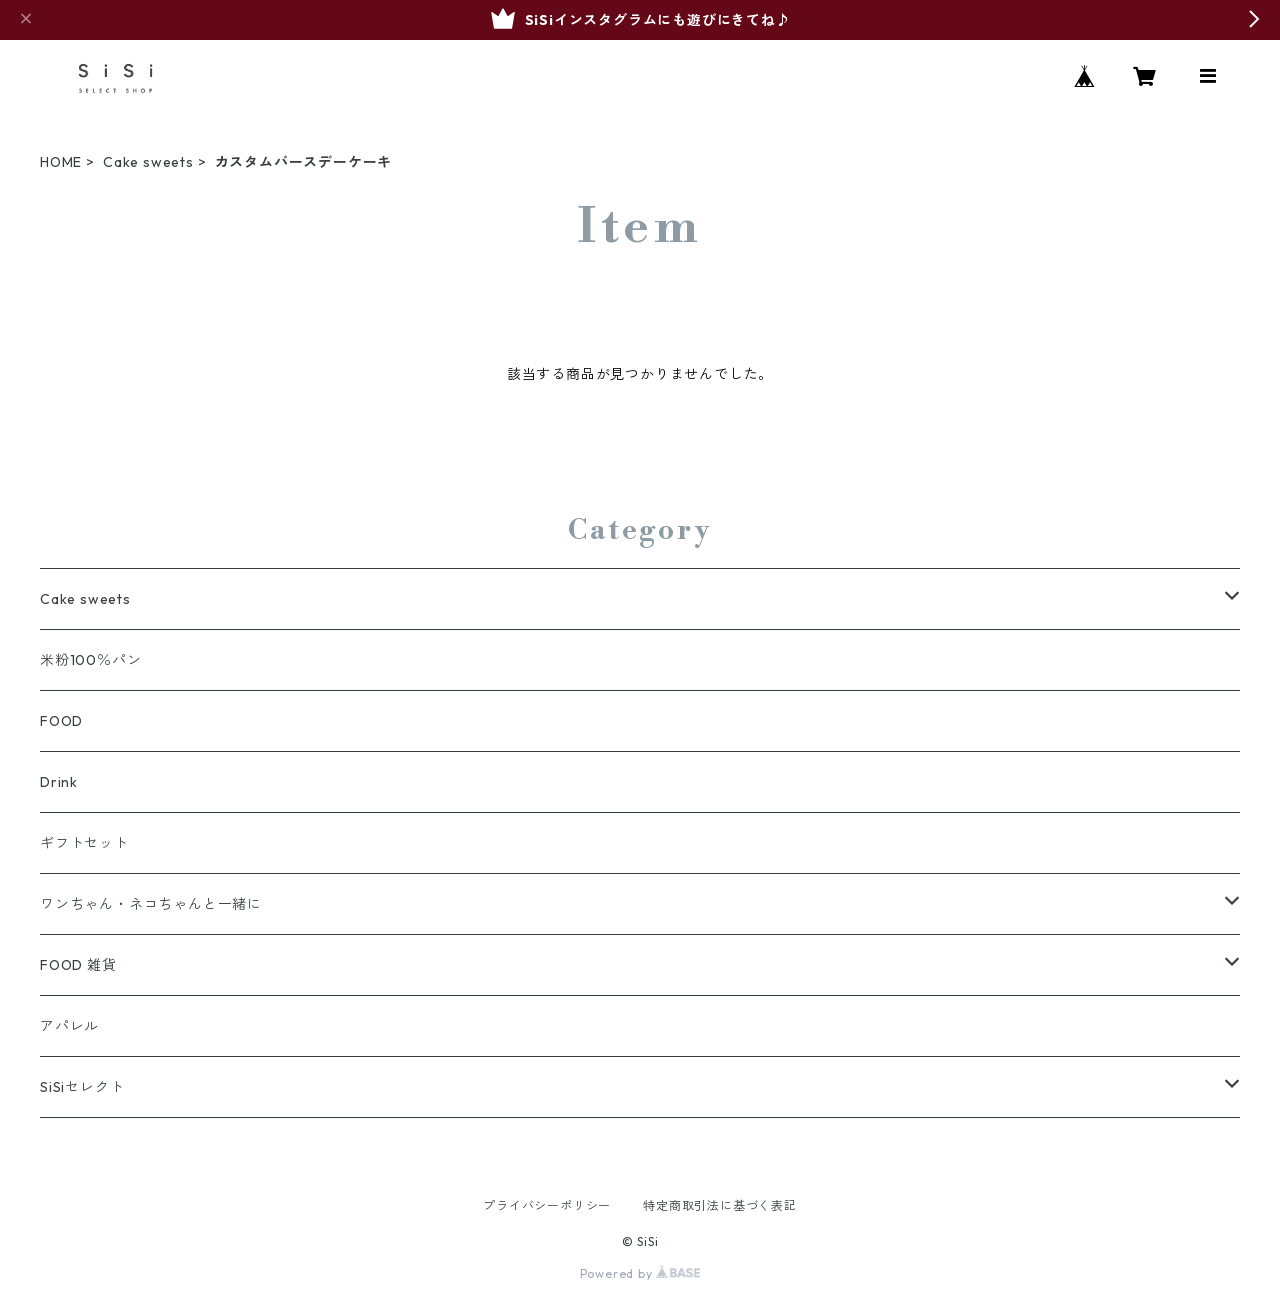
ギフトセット (84, 843)
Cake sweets (148, 162)
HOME (61, 162)
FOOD (61, 721)
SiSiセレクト (82, 1087)
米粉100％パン (90, 660)
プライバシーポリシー (547, 1205)
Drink (59, 782)
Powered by (640, 1273)
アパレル (69, 1026)
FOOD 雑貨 (78, 965)
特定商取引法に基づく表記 (720, 1205)
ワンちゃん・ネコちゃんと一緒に (151, 904)
